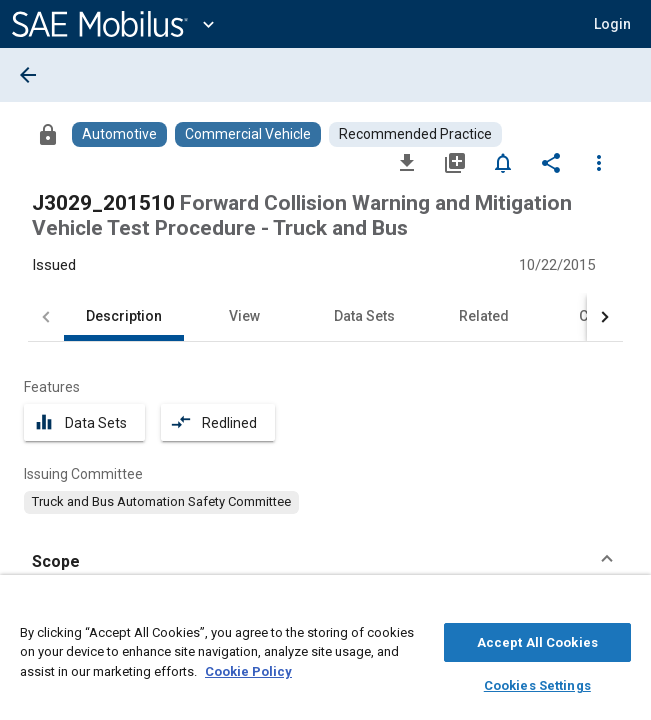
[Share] (551, 162)
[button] (612, 24)
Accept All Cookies (537, 639)
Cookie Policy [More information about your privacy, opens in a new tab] (248, 668)
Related (484, 316)
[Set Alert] (503, 162)
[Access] (48, 134)
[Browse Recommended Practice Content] (415, 134)
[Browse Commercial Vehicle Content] (248, 134)
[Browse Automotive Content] (119, 134)
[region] (325, 652)
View (244, 316)
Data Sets (364, 316)
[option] (161, 502)
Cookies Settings (537, 682)
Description (124, 316)
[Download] (407, 162)
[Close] (625, 606)
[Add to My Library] (455, 162)
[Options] (599, 162)
